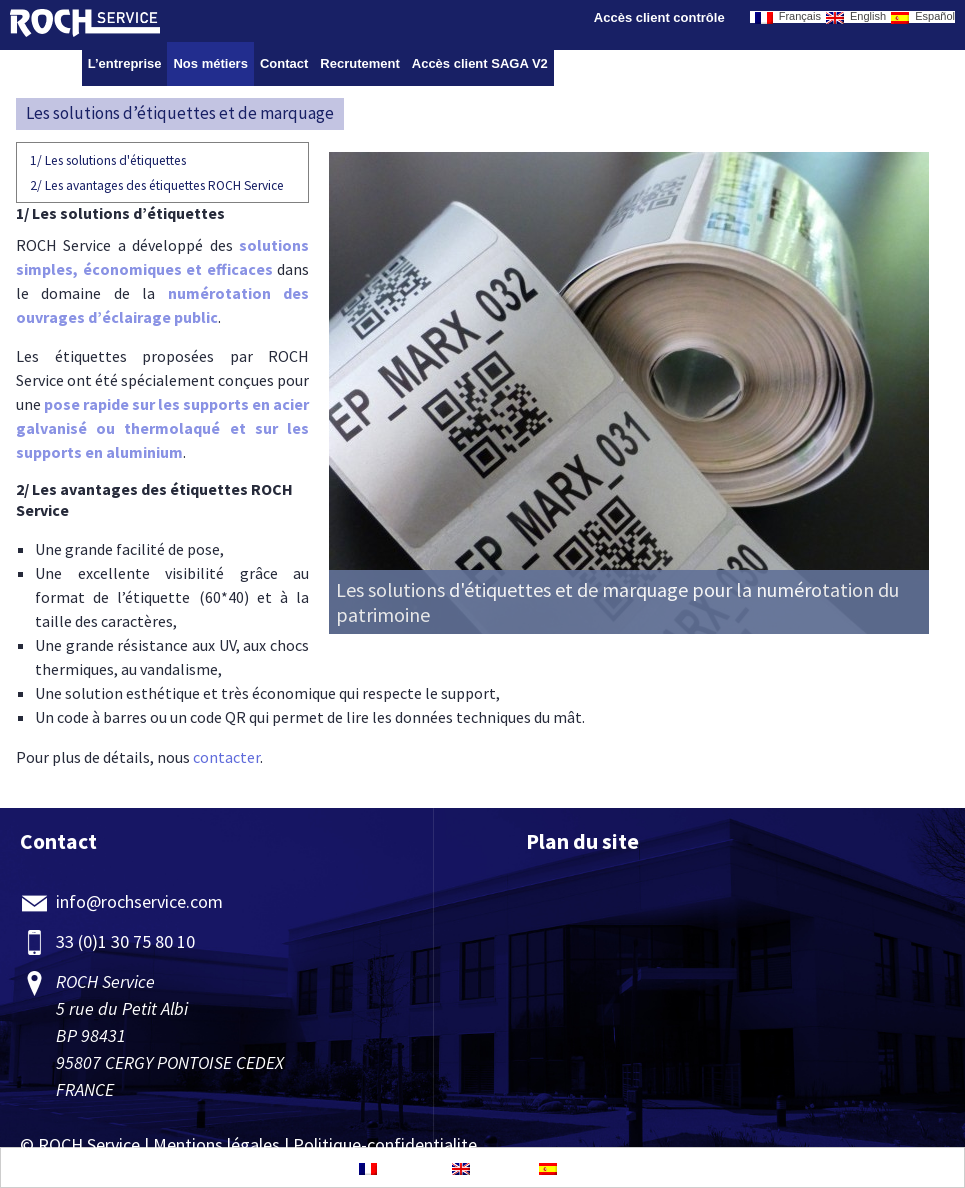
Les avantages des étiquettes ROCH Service (157, 185)
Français (788, 17)
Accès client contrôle (659, 17)
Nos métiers (210, 63)
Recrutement (359, 63)
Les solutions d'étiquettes (108, 160)
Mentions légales (216, 1144)
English (856, 17)
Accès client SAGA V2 (480, 63)
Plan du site (582, 841)
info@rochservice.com (139, 901)
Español (923, 17)
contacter (226, 757)
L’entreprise (125, 63)
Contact (284, 63)
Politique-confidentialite (385, 1144)
